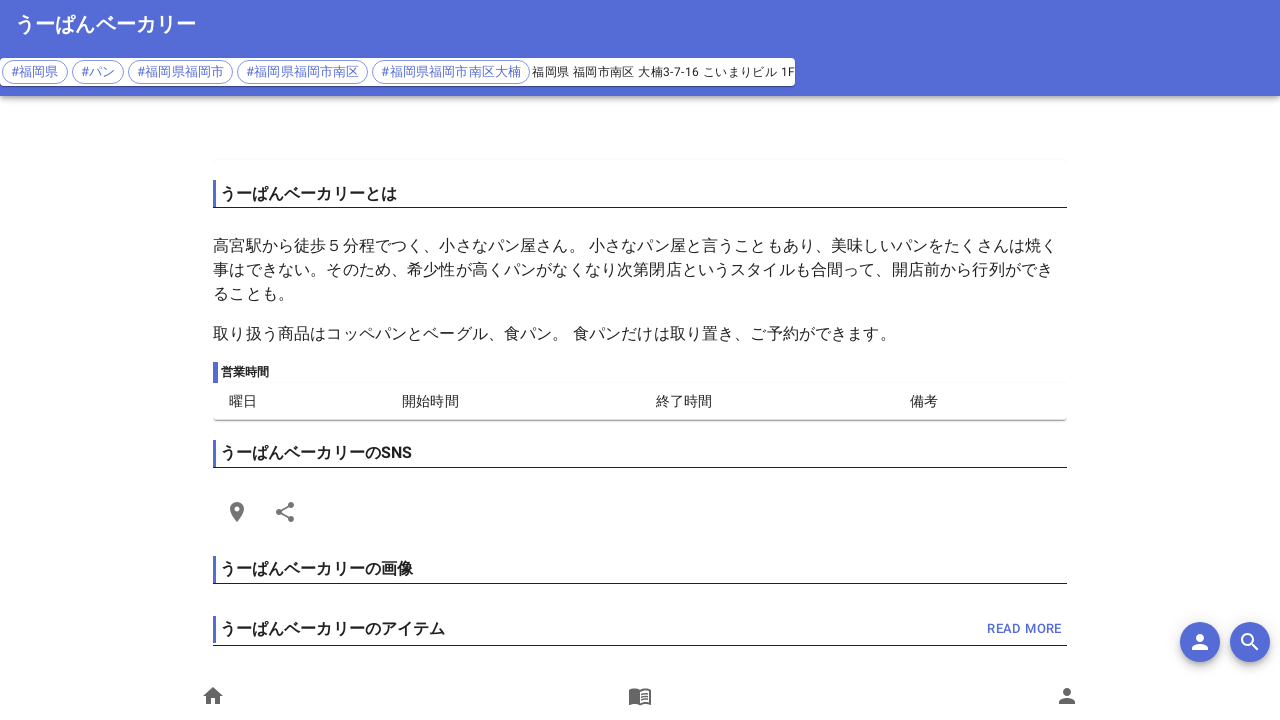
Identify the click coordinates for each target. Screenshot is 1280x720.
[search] (1250, 642)
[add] (1200, 642)
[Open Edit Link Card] (237, 512)
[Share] (285, 512)
